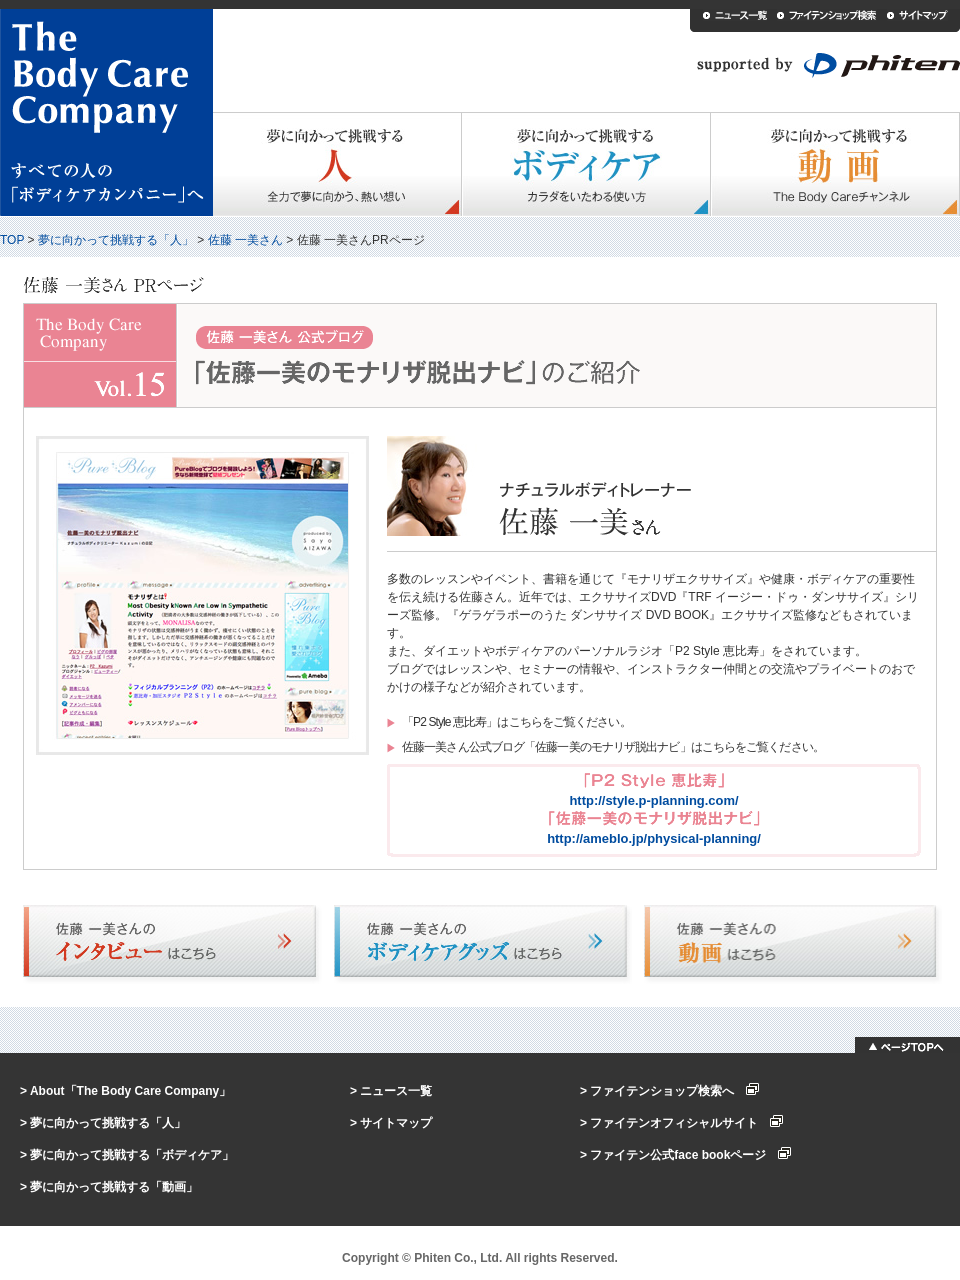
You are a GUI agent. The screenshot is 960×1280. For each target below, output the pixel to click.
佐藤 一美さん (245, 240)
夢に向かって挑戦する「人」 (116, 240)
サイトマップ (396, 1123)
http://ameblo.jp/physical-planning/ (654, 838)
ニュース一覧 (396, 1091)
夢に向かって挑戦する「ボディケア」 (132, 1155)
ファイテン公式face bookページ (690, 1155)
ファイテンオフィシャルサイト (686, 1123)
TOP (12, 240)
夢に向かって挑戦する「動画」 (114, 1187)
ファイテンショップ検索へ (674, 1091)
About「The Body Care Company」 (130, 1091)
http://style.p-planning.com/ (653, 800)
